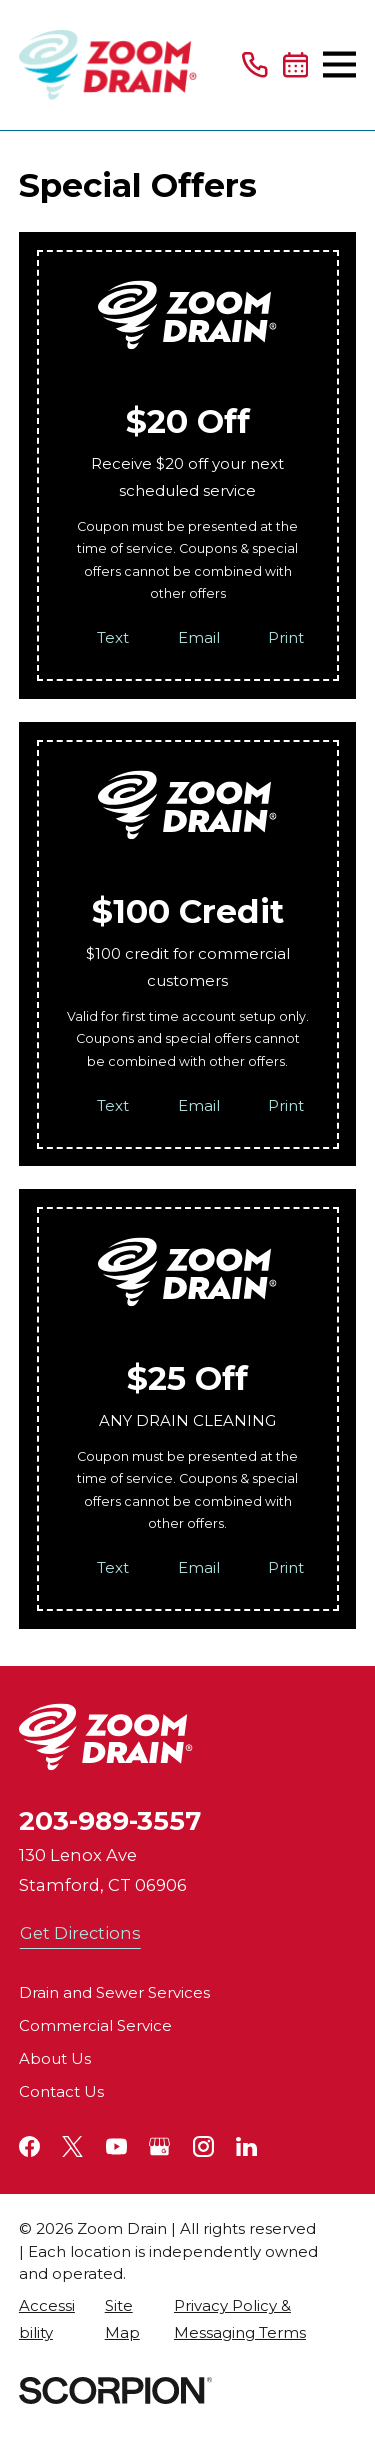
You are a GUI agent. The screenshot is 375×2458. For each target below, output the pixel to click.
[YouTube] (116, 2146)
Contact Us (61, 2091)
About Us (55, 2058)
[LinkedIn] (246, 2146)
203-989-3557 (110, 1821)
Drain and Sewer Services (114, 1992)
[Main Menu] (339, 64)
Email (199, 637)
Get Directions (80, 1933)
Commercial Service (95, 2025)
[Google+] (159, 2146)
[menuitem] (51, 2319)
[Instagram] (203, 2146)
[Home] (108, 65)
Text (113, 637)
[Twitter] (72, 2146)
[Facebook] (29, 2146)
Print (286, 637)
